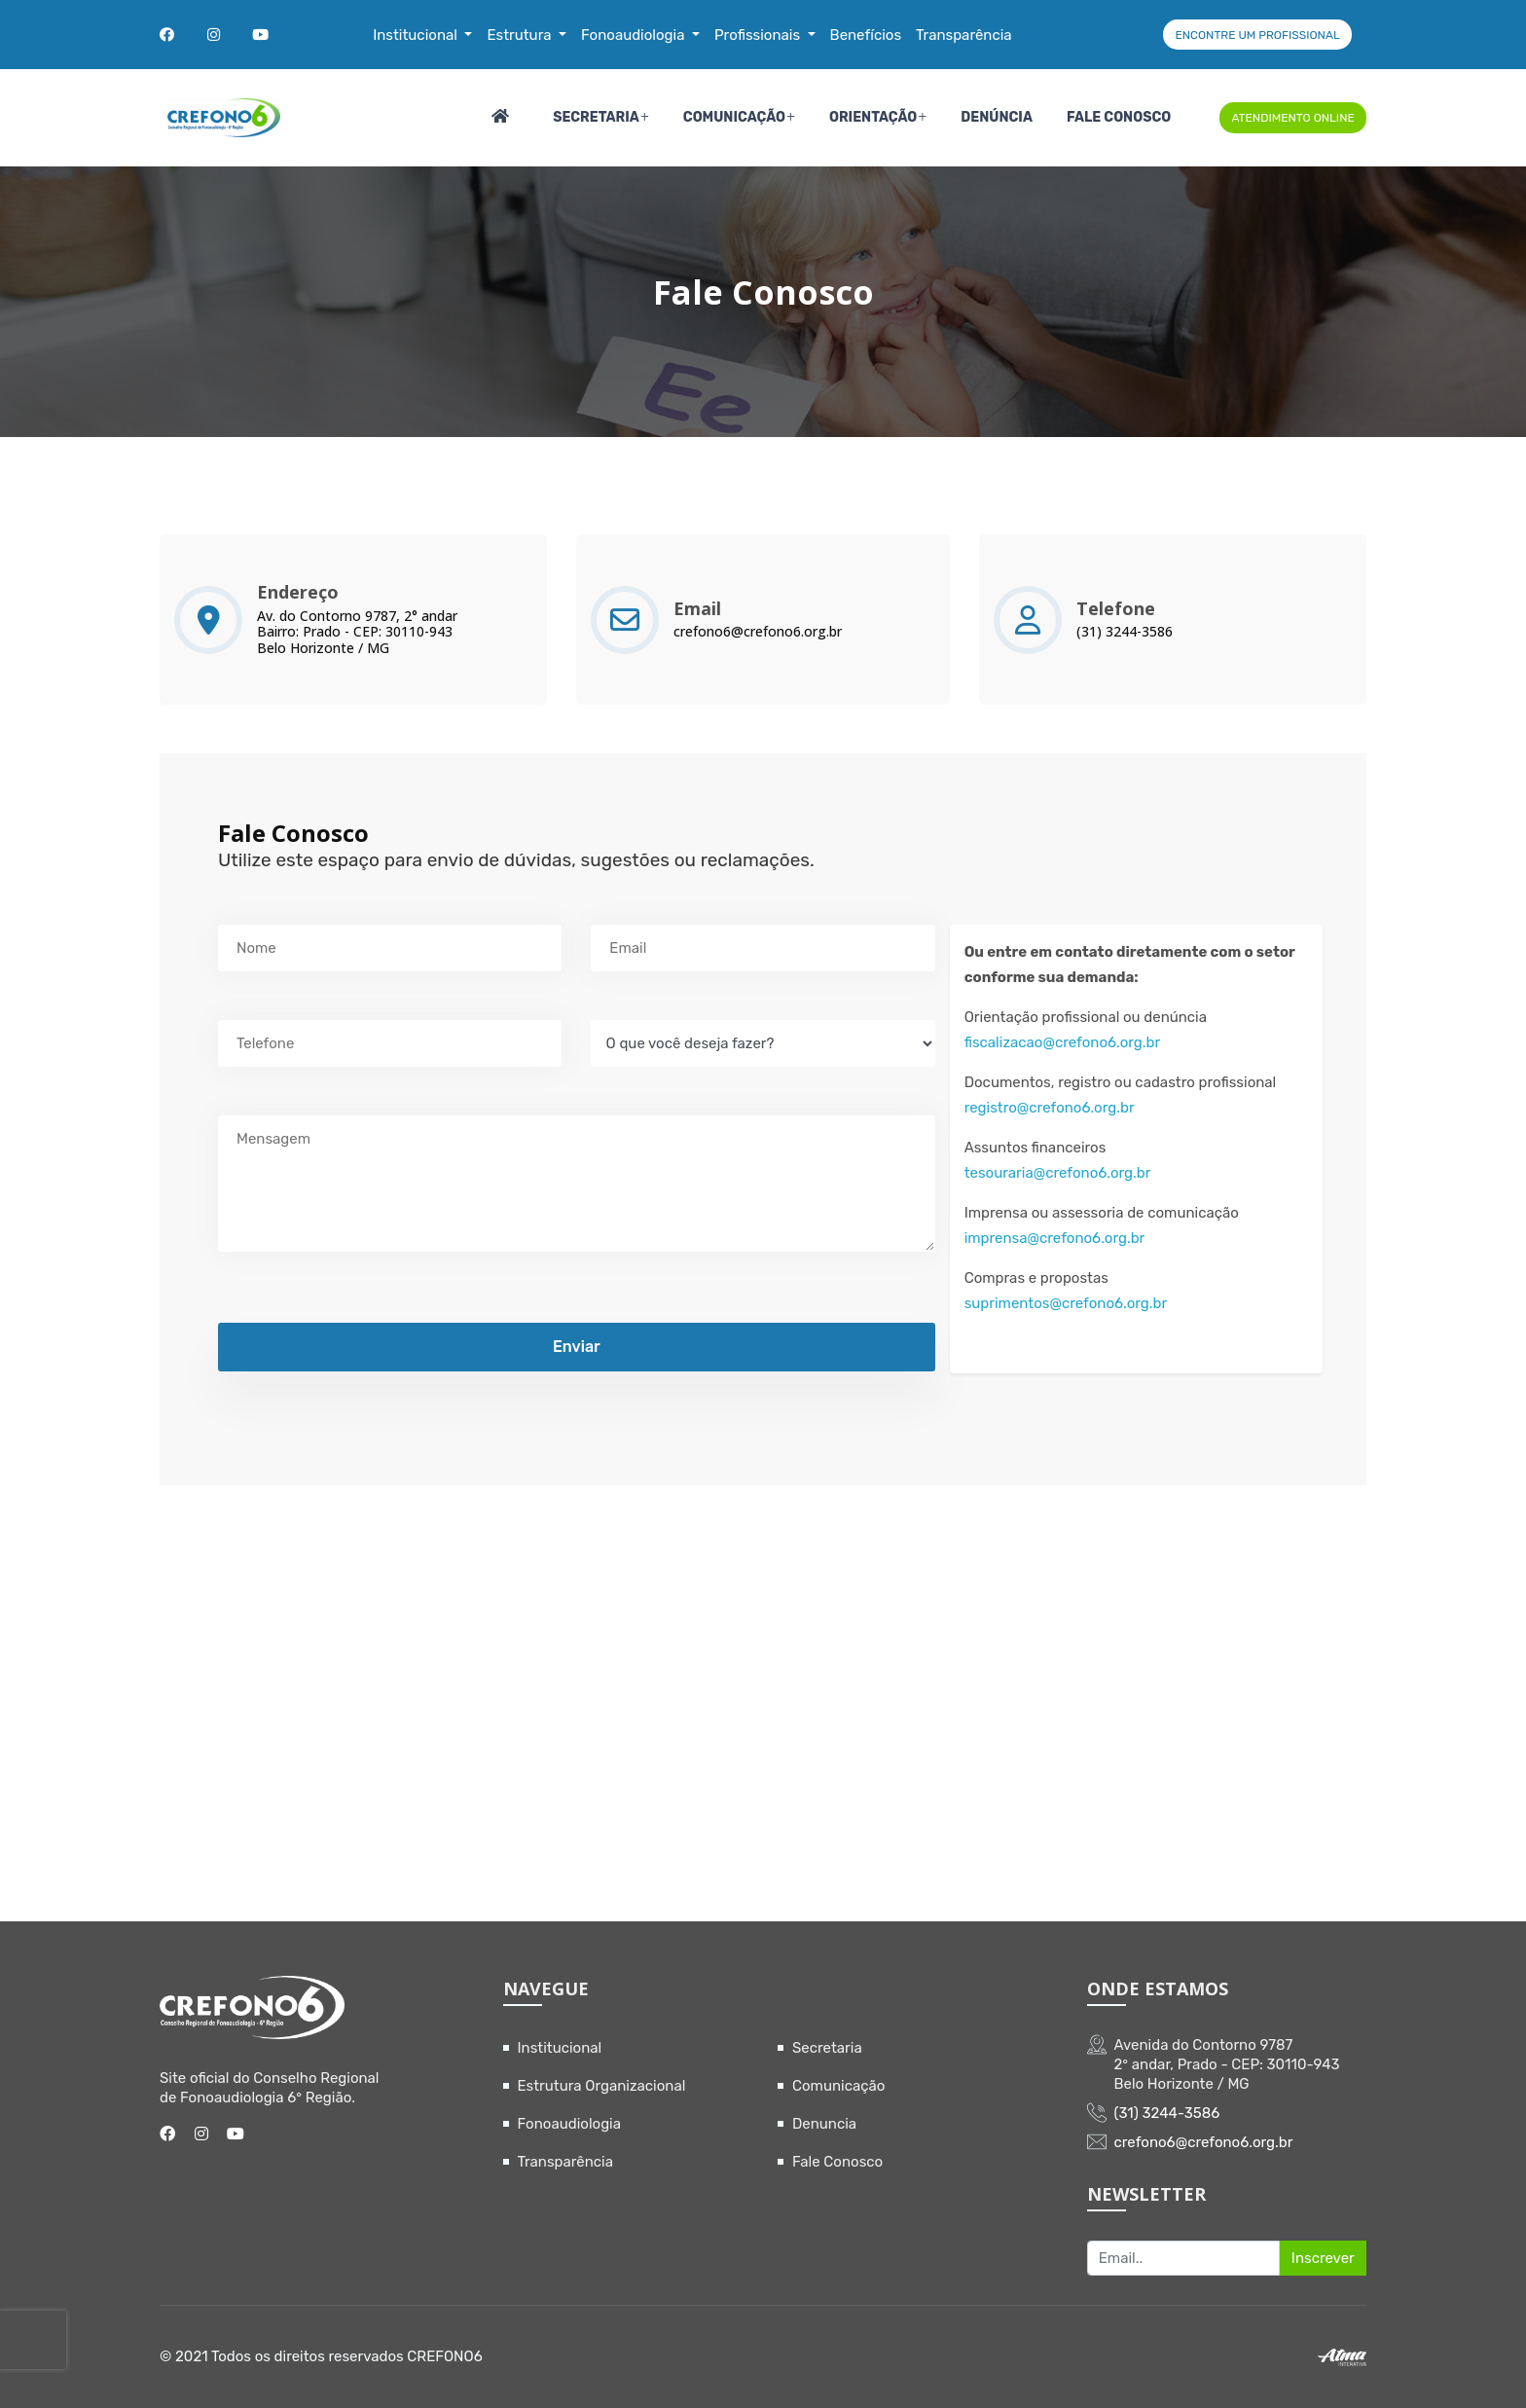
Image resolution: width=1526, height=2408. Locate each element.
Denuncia (824, 2124)
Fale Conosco (1119, 117)
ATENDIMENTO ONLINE (1292, 118)
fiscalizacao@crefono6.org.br (1062, 1042)
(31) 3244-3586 (1124, 632)
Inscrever (1323, 2258)
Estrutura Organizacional (602, 2086)
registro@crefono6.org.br (1049, 1107)
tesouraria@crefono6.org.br (1057, 1173)
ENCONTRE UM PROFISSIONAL (1257, 35)
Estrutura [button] (521, 35)
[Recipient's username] (1183, 2258)
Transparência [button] (964, 35)
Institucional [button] (416, 35)
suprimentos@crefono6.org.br (1066, 1303)
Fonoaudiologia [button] (634, 35)
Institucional (560, 2048)
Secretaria (596, 117)
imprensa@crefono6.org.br (1054, 1238)
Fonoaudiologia (570, 2124)
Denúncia (997, 117)
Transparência (566, 2162)
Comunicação (734, 117)
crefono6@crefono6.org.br (757, 632)
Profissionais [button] (759, 35)
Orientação (873, 117)
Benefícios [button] (866, 35)
